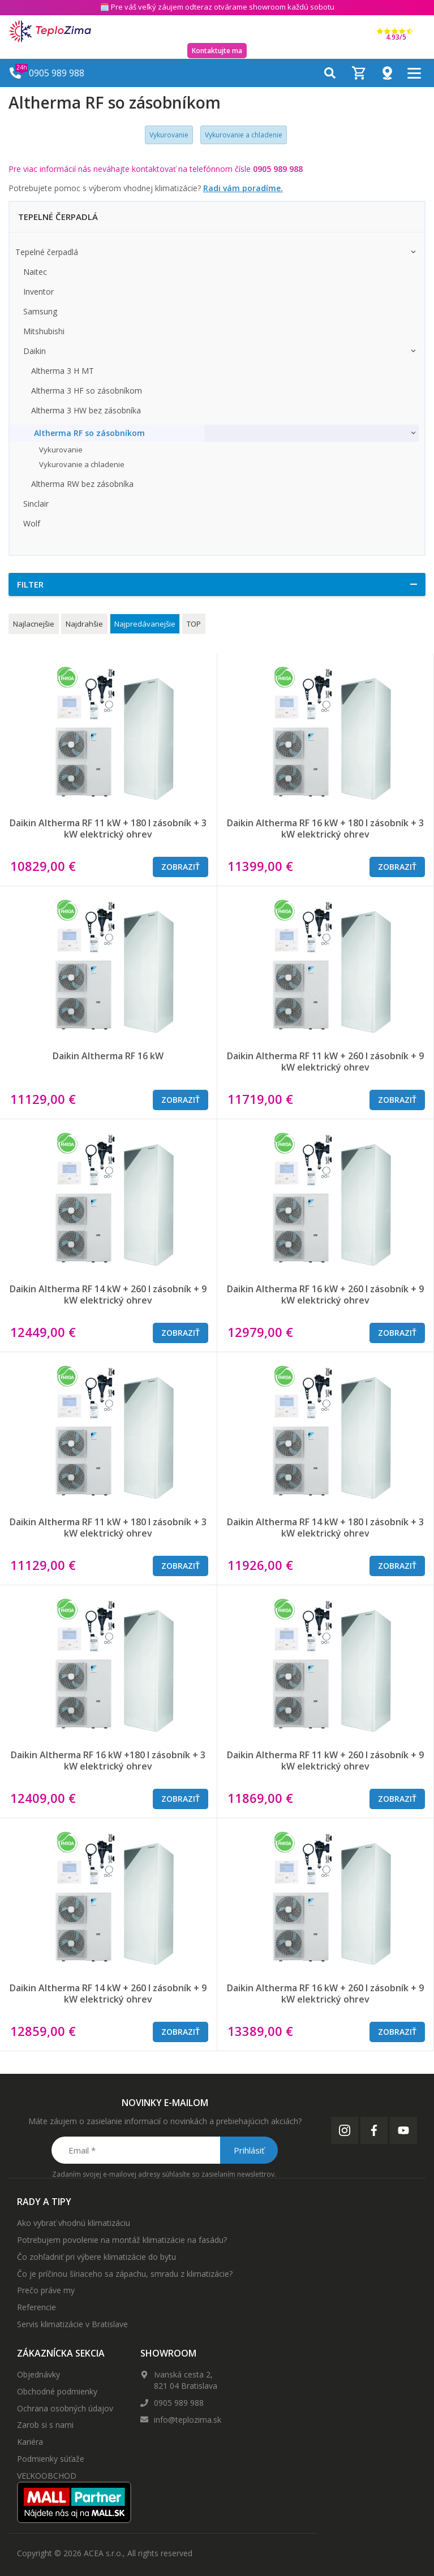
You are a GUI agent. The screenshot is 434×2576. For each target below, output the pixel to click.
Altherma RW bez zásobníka (82, 483)
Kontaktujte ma (217, 50)
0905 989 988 (179, 2402)
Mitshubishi (44, 331)
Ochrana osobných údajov (65, 2408)
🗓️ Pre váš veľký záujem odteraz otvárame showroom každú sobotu (217, 7)
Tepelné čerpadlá (46, 252)
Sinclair (36, 503)
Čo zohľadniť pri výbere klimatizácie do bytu (96, 2256)
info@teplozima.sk (187, 2419)
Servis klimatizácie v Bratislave (72, 2324)
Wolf (31, 523)
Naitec (35, 271)
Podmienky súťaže (50, 2458)
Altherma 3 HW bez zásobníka (86, 410)
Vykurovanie (168, 135)
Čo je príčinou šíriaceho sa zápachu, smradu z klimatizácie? (125, 2273)
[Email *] (163, 2150)
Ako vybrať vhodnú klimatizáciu (73, 2222)
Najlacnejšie (33, 624)
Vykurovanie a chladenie (243, 135)
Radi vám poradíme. (243, 188)
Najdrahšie (84, 624)
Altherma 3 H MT (62, 370)
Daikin (34, 351)
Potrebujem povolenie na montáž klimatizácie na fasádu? (122, 2239)
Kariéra (30, 2441)
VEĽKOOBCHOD (46, 2475)
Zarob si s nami (45, 2424)
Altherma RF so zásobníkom (89, 433)
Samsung (40, 311)
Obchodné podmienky (57, 2391)
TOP (194, 624)
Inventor (38, 291)
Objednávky (38, 2374)
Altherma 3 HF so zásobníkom (86, 390)
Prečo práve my (46, 2290)
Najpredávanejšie (144, 624)
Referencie (36, 2307)
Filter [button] (30, 584)
